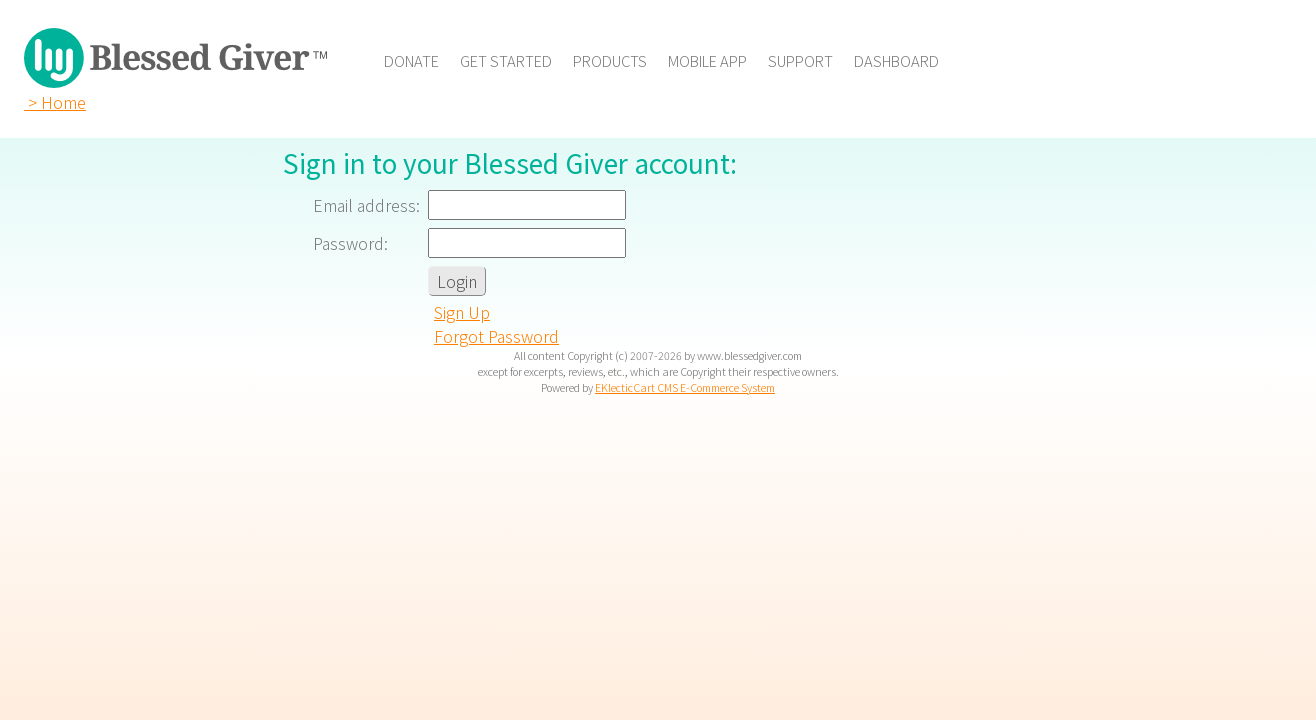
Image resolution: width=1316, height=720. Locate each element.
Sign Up (462, 312)
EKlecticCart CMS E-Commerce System (685, 387)
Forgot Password (496, 336)
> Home (55, 102)
